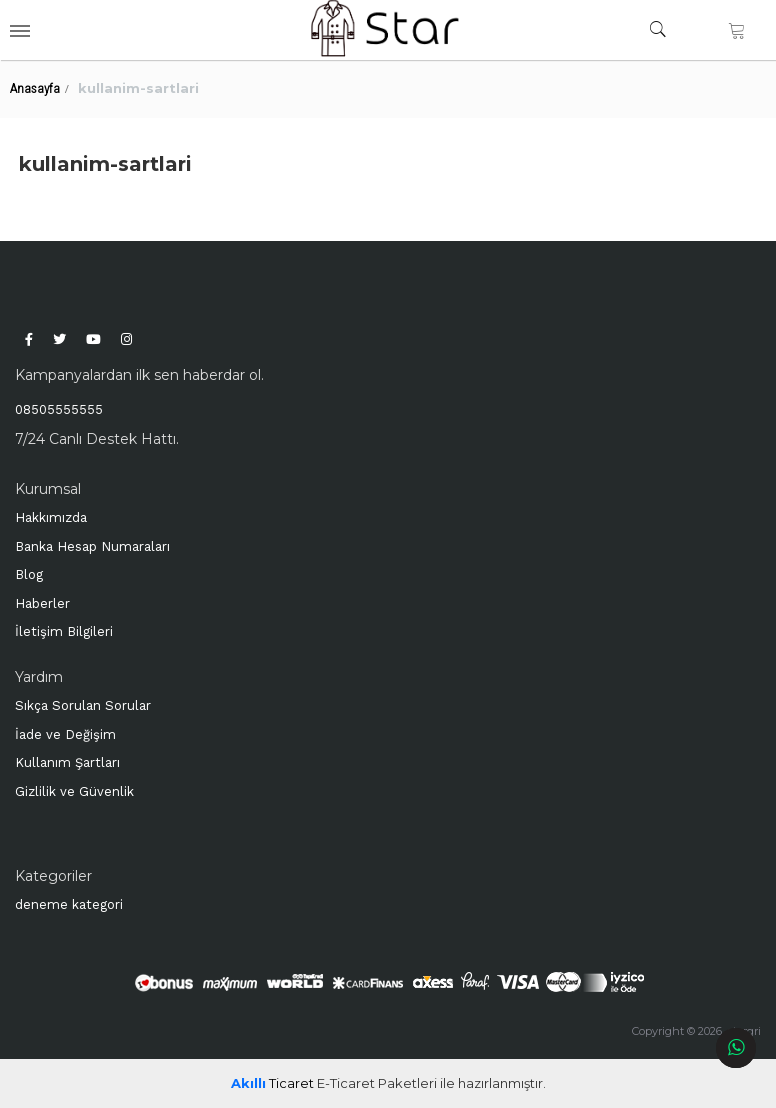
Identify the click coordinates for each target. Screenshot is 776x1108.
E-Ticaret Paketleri (377, 1083)
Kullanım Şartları (67, 762)
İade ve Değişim (65, 734)
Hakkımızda (51, 517)
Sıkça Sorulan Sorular (83, 705)
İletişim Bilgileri (64, 631)
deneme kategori (69, 904)
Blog (29, 574)
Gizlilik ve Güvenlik (74, 791)
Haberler (42, 603)
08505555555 (59, 409)
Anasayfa (35, 88)
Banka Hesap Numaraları (92, 546)
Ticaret (272, 1083)
